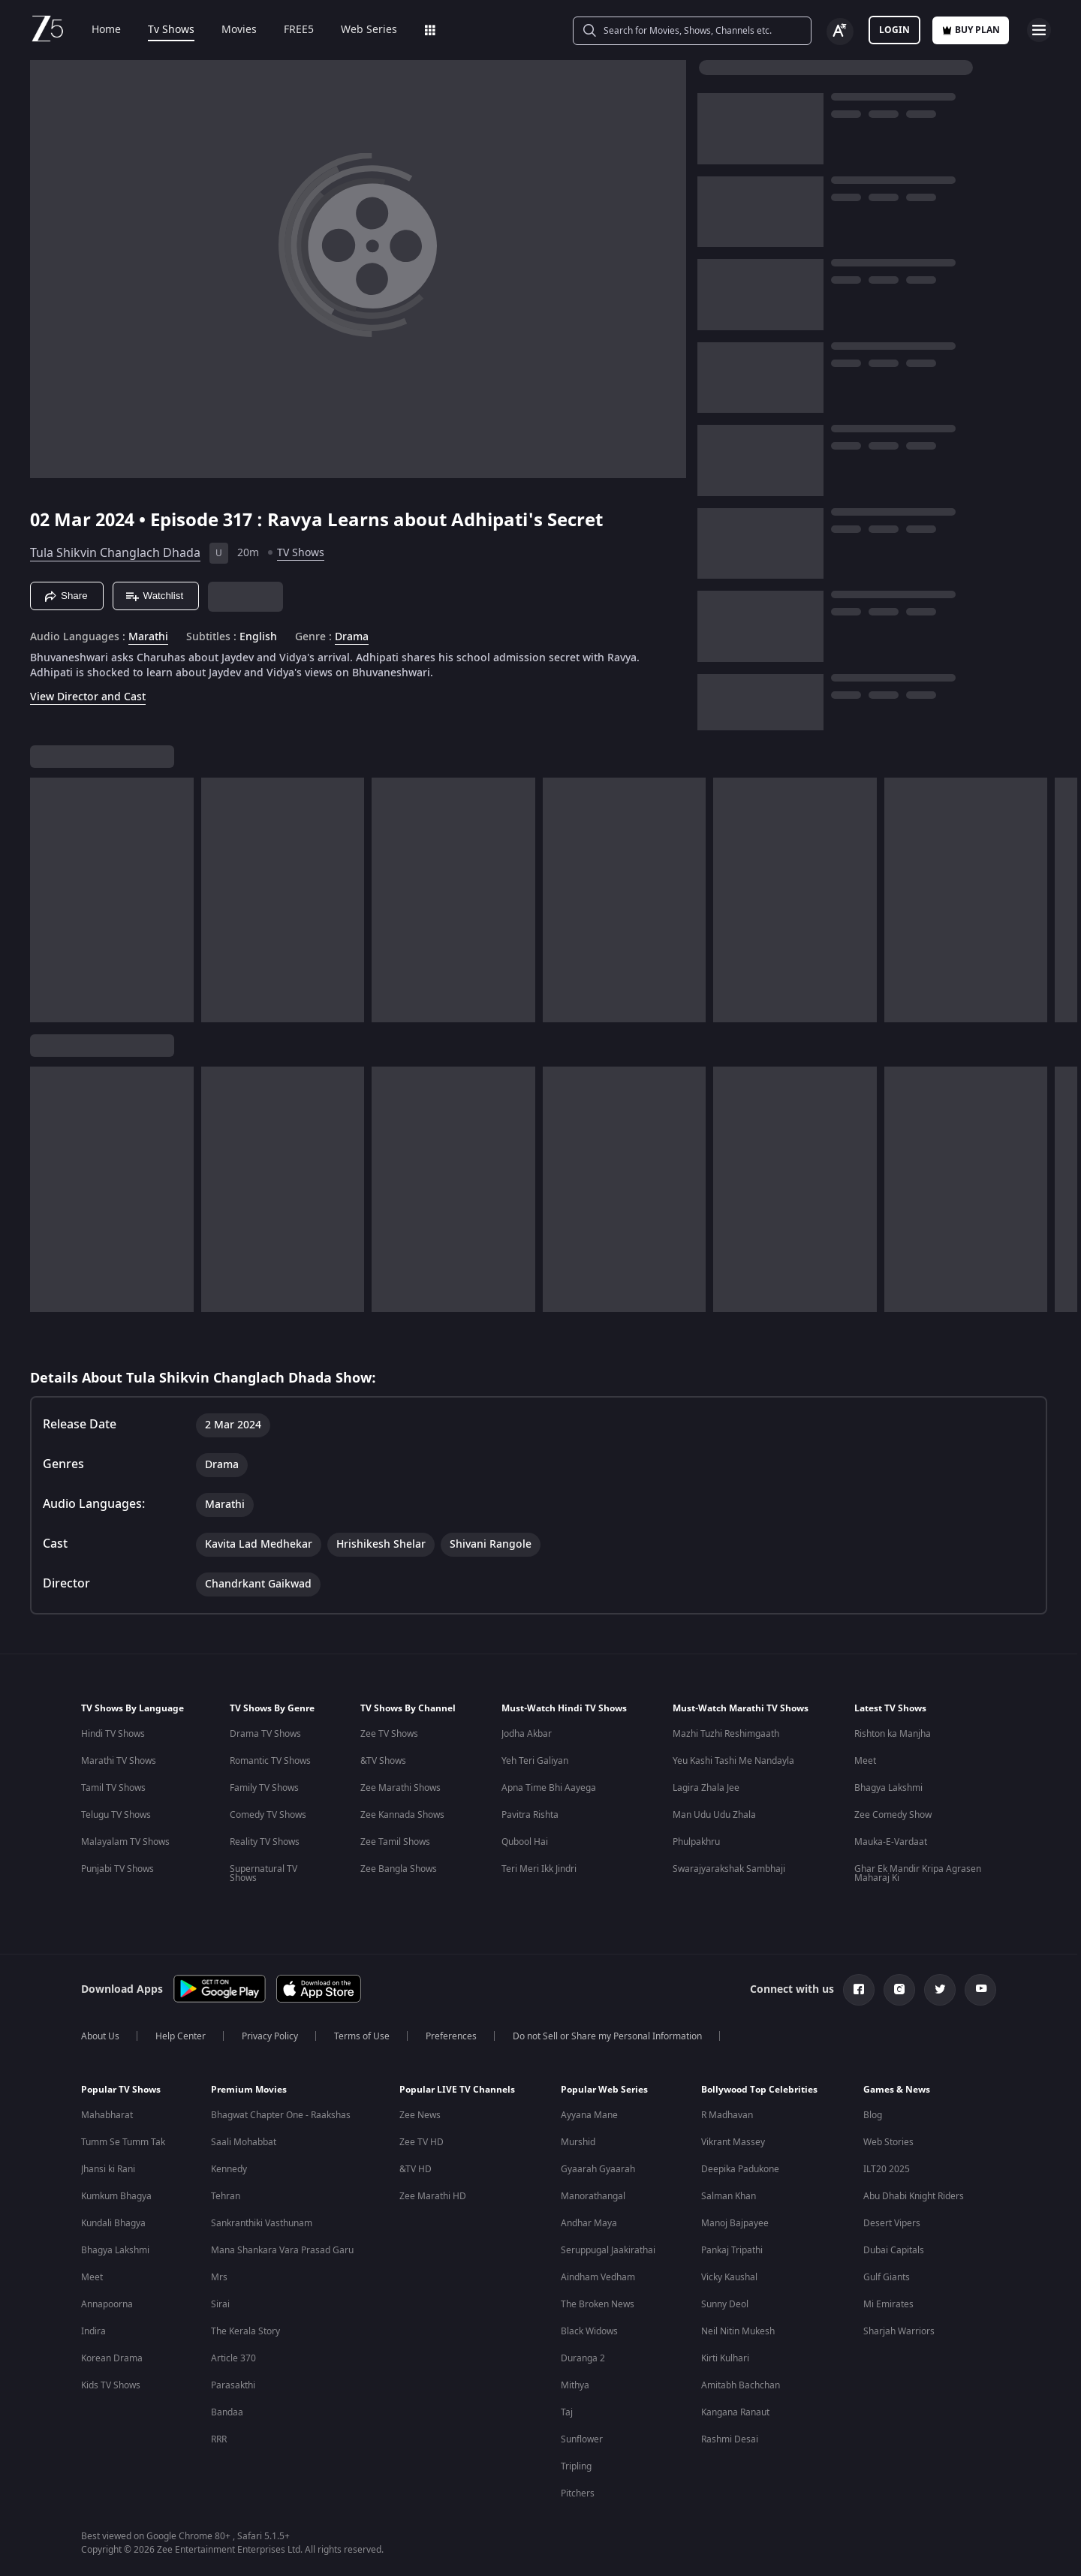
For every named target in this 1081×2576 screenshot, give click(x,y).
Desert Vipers (891, 2223)
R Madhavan (727, 2115)
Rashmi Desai (729, 2439)
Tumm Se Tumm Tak (123, 2142)
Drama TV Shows (265, 1734)
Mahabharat (107, 2115)
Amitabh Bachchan (740, 2385)
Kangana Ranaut (735, 2412)
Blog (872, 2115)
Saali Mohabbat (243, 2142)
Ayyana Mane (589, 2115)
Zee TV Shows (389, 1734)
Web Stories (888, 2142)
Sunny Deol (724, 2304)
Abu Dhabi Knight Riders (913, 2196)
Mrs (219, 2277)
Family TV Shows (264, 1788)
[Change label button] (840, 31)
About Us (100, 2036)
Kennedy (229, 2169)
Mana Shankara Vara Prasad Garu (282, 2250)
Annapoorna (107, 2304)
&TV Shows (383, 1761)
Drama (352, 637)
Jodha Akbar (526, 1734)
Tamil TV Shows (113, 1788)
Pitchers (578, 2493)
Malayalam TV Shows (125, 1842)
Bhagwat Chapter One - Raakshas (281, 2115)
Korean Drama (112, 2358)
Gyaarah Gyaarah (598, 2169)
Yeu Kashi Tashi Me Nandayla (733, 1761)
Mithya (575, 2385)
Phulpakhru (696, 1842)
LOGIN (894, 30)
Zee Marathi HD (432, 2196)
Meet (865, 1761)
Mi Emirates (888, 2304)
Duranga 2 (583, 2358)
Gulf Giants (886, 2277)
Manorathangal (593, 2196)
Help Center (180, 2036)
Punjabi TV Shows (117, 1869)
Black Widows (589, 2331)
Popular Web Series (604, 2089)
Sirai (220, 2304)
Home (95, 30)
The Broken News (597, 2304)
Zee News (420, 2115)
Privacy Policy (270, 2036)
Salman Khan (728, 2196)
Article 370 (233, 2358)
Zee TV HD (421, 2142)
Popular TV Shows (121, 2089)
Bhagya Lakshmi (888, 1788)
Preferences (451, 2036)
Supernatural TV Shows (263, 1873)
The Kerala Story (245, 2331)
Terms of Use (362, 2036)
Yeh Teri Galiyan (534, 1761)
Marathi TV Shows (118, 1761)
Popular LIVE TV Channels (457, 2089)
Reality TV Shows (265, 1842)
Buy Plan (970, 30)
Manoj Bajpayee (735, 2223)
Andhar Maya (589, 2223)
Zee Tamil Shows (395, 1842)
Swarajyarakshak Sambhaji (729, 1869)
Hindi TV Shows (113, 1734)
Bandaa (227, 2412)
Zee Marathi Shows (400, 1788)
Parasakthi (233, 2385)
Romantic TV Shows (270, 1761)
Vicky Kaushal (729, 2277)
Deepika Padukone (740, 2169)
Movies (228, 30)
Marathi (148, 637)
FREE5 (288, 30)
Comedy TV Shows (268, 1815)
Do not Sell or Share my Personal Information (607, 2036)
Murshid (578, 2142)
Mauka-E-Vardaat (890, 1842)
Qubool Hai (524, 1842)
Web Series (358, 30)
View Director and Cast (88, 697)
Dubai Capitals (893, 2250)
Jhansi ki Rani (108, 2169)
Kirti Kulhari (725, 2358)
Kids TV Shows (110, 2385)
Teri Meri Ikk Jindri (539, 1869)
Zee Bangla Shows (398, 1869)
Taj (567, 2412)
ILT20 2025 (886, 2169)
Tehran (225, 2196)
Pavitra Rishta (530, 1815)
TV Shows (300, 553)
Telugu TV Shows (116, 1815)
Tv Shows (160, 30)
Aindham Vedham (598, 2277)
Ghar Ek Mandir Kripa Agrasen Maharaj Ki (917, 1873)
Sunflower (582, 2439)
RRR (219, 2439)
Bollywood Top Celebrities (759, 2089)
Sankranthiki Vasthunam (261, 2223)
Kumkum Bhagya (116, 2196)
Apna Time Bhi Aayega (548, 1788)
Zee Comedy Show (893, 1815)
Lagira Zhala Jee (706, 1788)
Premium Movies (249, 2089)
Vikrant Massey (733, 2142)
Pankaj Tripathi (732, 2250)
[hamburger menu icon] (1039, 30)
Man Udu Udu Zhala (714, 1815)
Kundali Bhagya (113, 2223)
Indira (93, 2331)
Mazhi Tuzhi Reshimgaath (726, 1734)
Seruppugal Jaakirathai (608, 2250)
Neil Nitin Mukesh (738, 2331)
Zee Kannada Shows (402, 1815)
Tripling (576, 2466)
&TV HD (415, 2169)
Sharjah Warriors (899, 2331)
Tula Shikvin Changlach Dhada (115, 553)
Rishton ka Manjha (892, 1734)
